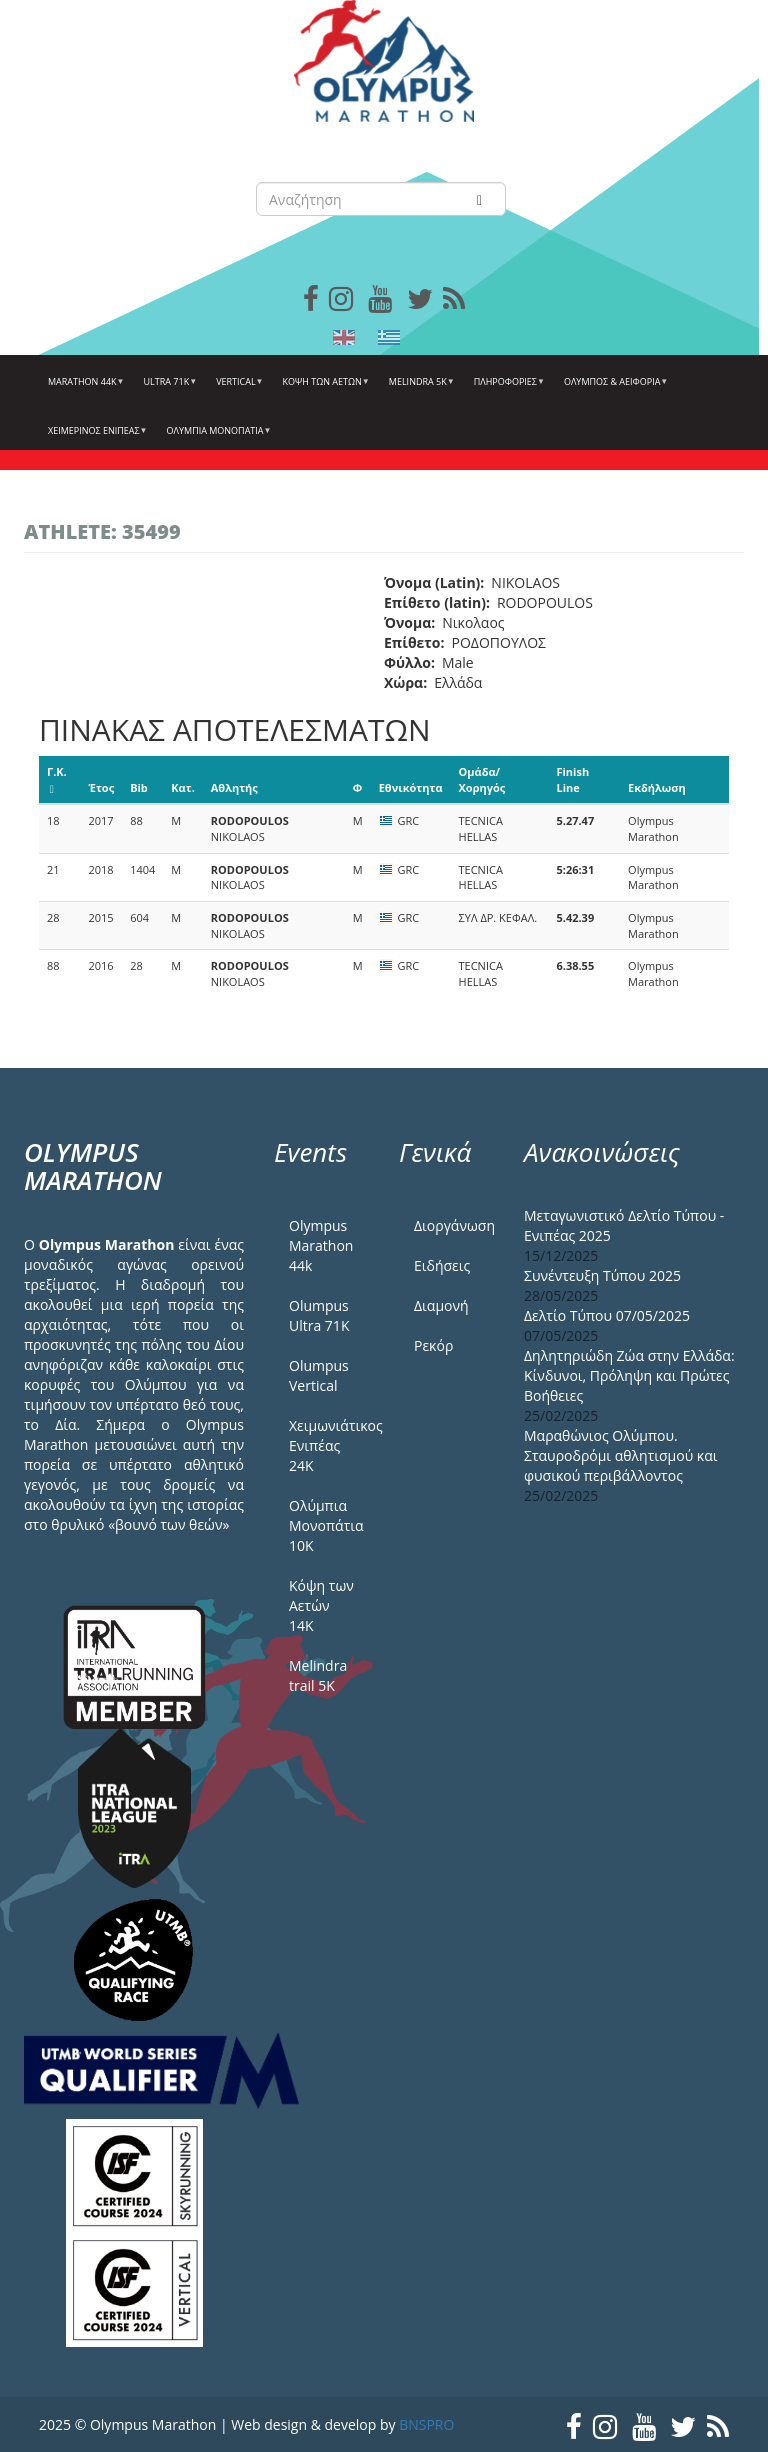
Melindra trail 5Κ (318, 1675)
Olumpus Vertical (319, 1375)
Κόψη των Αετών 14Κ (321, 1605)
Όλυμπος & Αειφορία (613, 389)
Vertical (237, 389)
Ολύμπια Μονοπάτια (217, 438)
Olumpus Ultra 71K (319, 1315)
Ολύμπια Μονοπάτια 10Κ (326, 1525)
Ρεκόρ (433, 1345)
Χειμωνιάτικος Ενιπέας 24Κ (329, 1445)
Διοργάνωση (454, 1225)
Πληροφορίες (507, 389)
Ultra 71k (168, 389)
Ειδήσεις (442, 1265)
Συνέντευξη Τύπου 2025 (602, 1275)
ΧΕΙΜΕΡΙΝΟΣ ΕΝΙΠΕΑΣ (95, 438)
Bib (139, 787)
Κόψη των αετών (324, 389)
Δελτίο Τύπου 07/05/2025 (607, 1315)
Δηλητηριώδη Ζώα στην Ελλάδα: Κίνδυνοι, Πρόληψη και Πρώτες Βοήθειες (629, 1375)
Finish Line (572, 779)
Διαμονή (441, 1305)
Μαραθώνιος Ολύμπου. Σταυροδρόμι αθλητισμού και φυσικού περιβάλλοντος (621, 1455)
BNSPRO (426, 2424)
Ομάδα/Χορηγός (482, 779)
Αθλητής (234, 787)
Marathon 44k (84, 389)
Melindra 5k (419, 389)
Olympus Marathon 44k (321, 1245)
